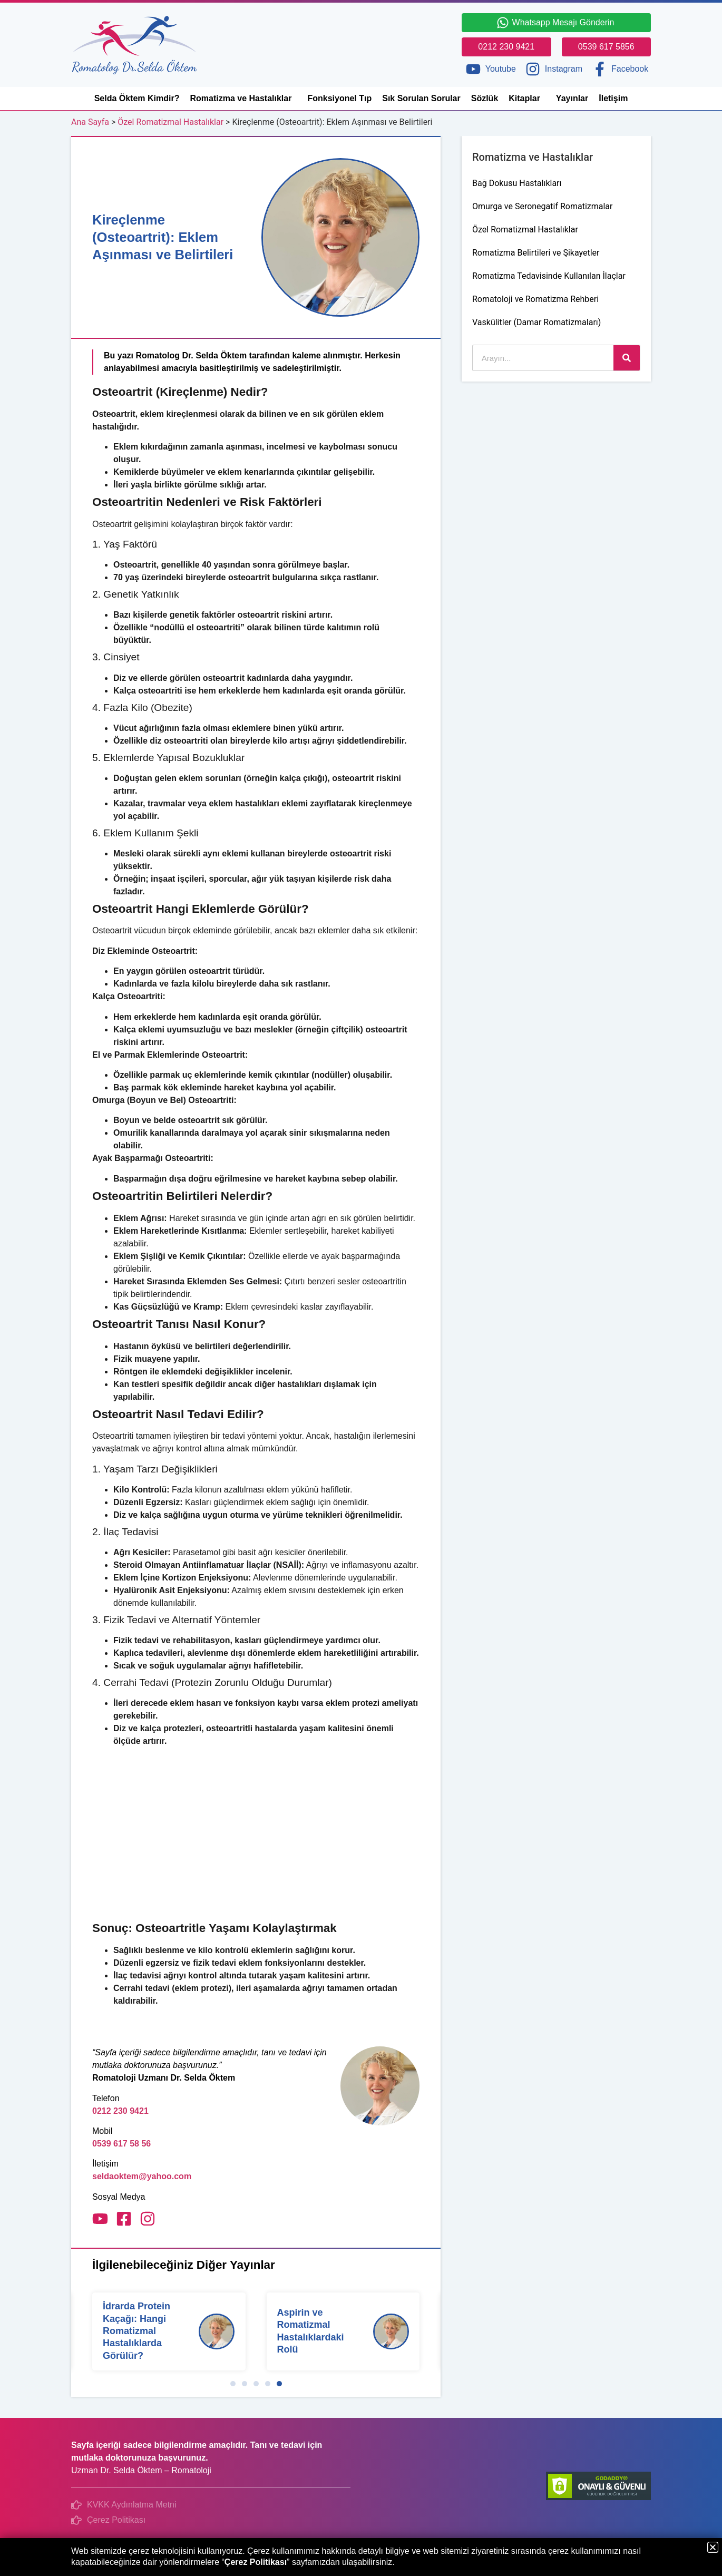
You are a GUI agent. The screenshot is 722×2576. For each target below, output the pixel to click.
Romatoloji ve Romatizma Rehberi (535, 299)
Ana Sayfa (90, 122)
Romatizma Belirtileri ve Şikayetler (535, 253)
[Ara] (626, 357)
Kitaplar (527, 98)
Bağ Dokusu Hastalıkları (516, 183)
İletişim (613, 98)
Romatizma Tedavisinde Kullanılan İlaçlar (549, 276)
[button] (233, 2383)
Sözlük (485, 98)
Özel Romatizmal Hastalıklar (170, 122)
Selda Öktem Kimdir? (137, 98)
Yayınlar (572, 98)
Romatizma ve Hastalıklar (243, 98)
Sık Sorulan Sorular (421, 98)
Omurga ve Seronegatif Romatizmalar (542, 206)
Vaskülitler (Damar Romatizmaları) (536, 322)
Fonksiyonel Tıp (339, 98)
